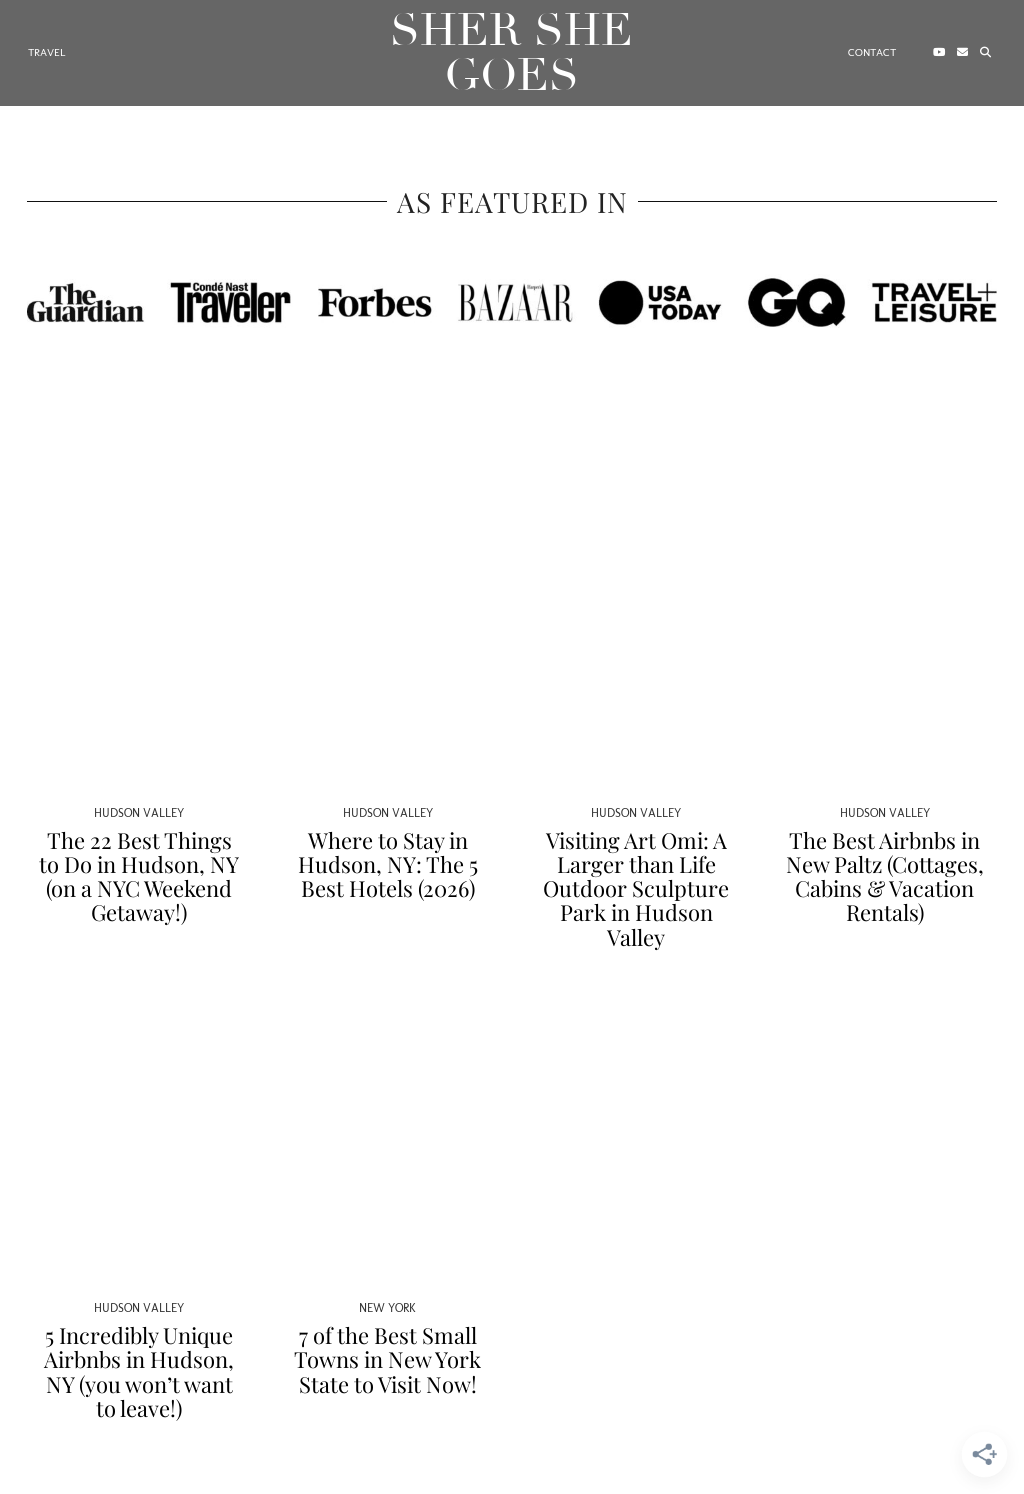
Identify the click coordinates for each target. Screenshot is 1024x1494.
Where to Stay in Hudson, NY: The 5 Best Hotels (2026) (388, 864)
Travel (46, 52)
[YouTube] (939, 53)
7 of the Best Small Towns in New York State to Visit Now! (387, 1359)
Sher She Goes (511, 53)
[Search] (985, 53)
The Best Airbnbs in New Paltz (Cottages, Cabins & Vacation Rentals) (885, 876)
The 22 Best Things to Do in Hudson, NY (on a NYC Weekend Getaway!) (139, 876)
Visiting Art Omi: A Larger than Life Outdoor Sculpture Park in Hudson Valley (636, 888)
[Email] (962, 53)
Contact (872, 52)
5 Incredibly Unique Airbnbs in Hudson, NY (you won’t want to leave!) (139, 1371)
